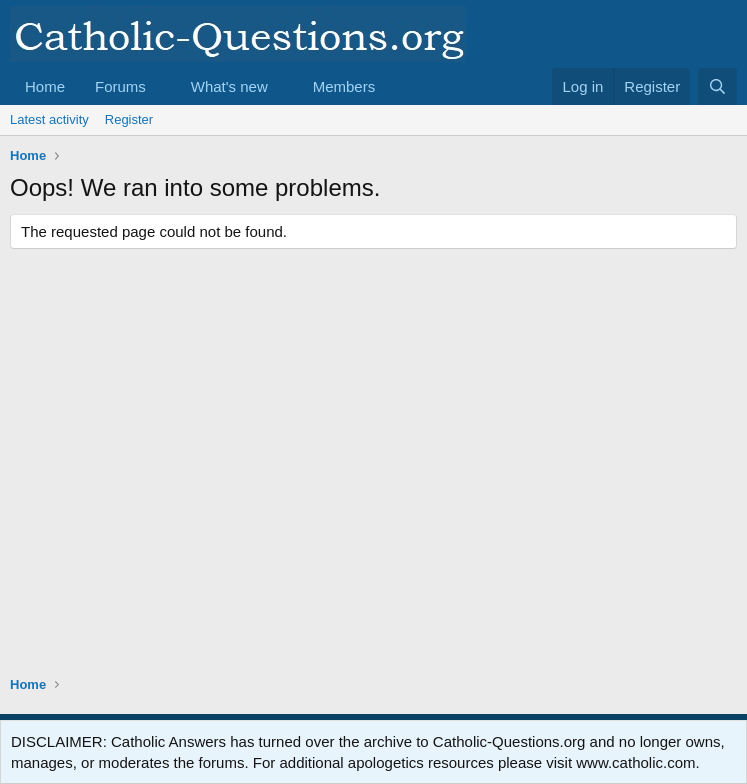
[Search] (717, 86)
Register (129, 119)
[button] (162, 86)
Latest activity (49, 119)
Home (45, 86)
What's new (229, 86)
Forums (120, 86)
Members (344, 86)
